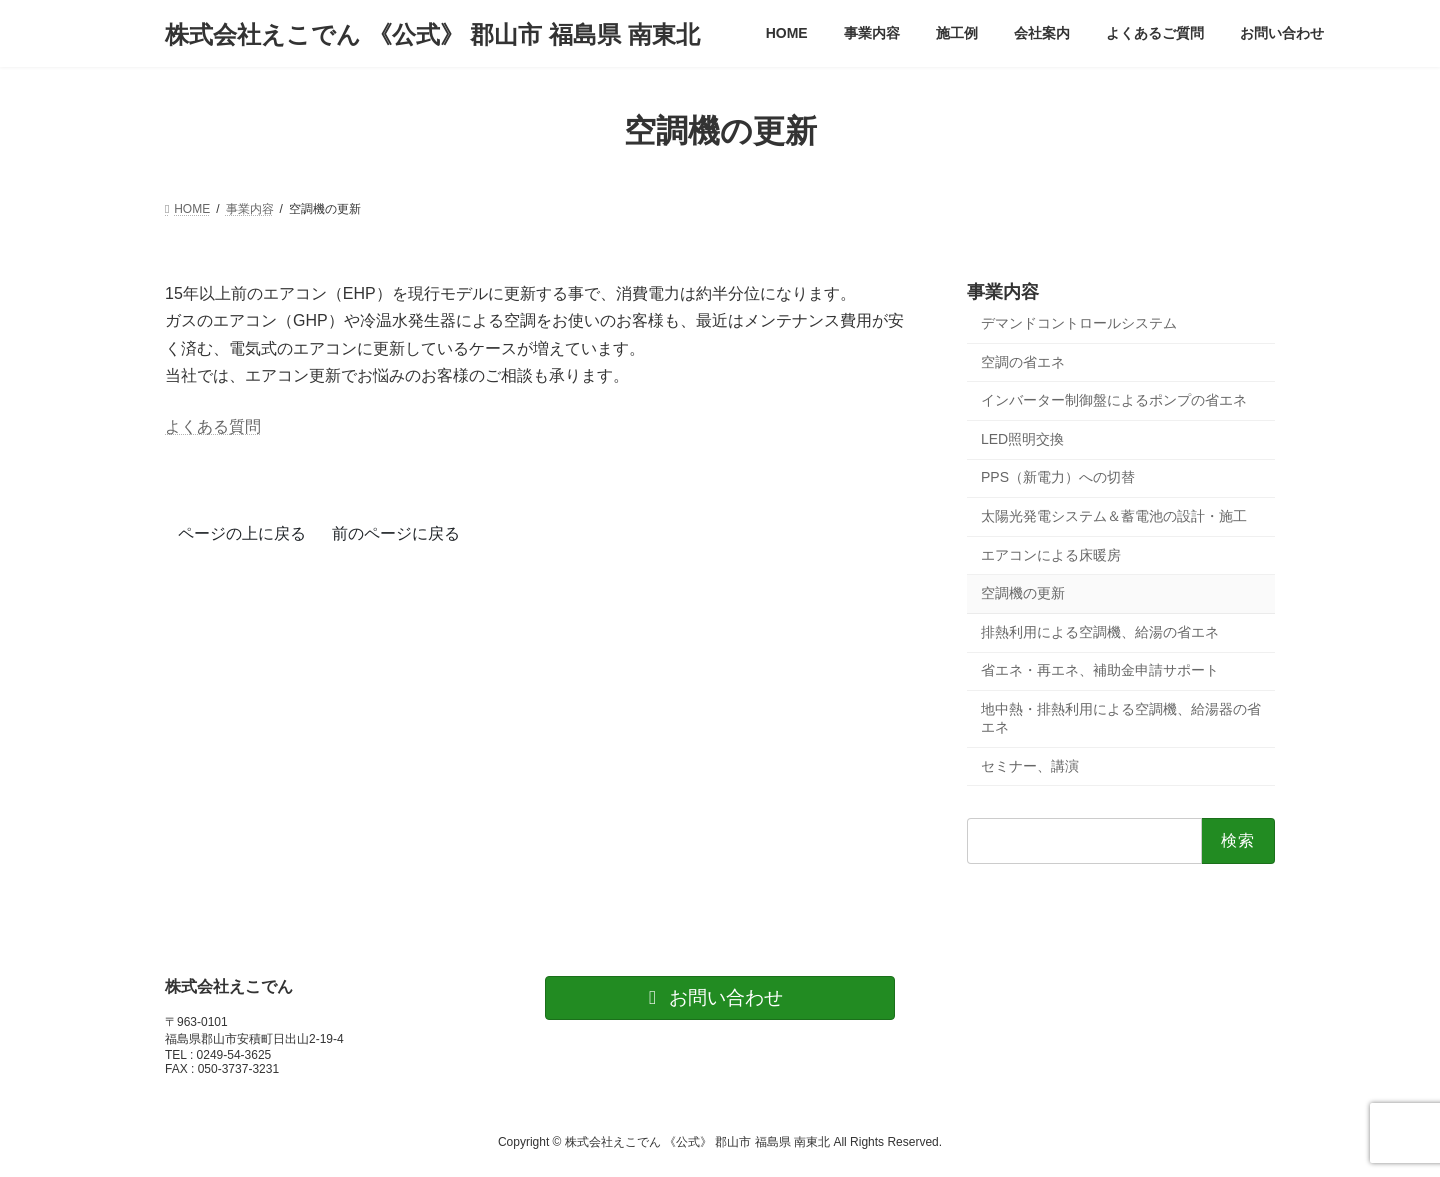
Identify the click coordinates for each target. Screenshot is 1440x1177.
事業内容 (1003, 292)
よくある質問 (213, 426)
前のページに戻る (396, 533)
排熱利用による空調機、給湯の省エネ (1100, 632)
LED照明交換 (1022, 439)
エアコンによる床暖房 (1051, 555)
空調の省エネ (1023, 362)
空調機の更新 (1023, 593)
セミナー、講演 (1030, 766)
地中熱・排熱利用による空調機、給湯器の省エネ (1121, 718)
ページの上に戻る (242, 533)
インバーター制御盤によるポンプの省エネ (1114, 400)
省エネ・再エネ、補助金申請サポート (1100, 671)
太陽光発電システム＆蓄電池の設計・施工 (1114, 516)
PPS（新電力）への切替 (1058, 478)
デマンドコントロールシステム (1079, 323)
